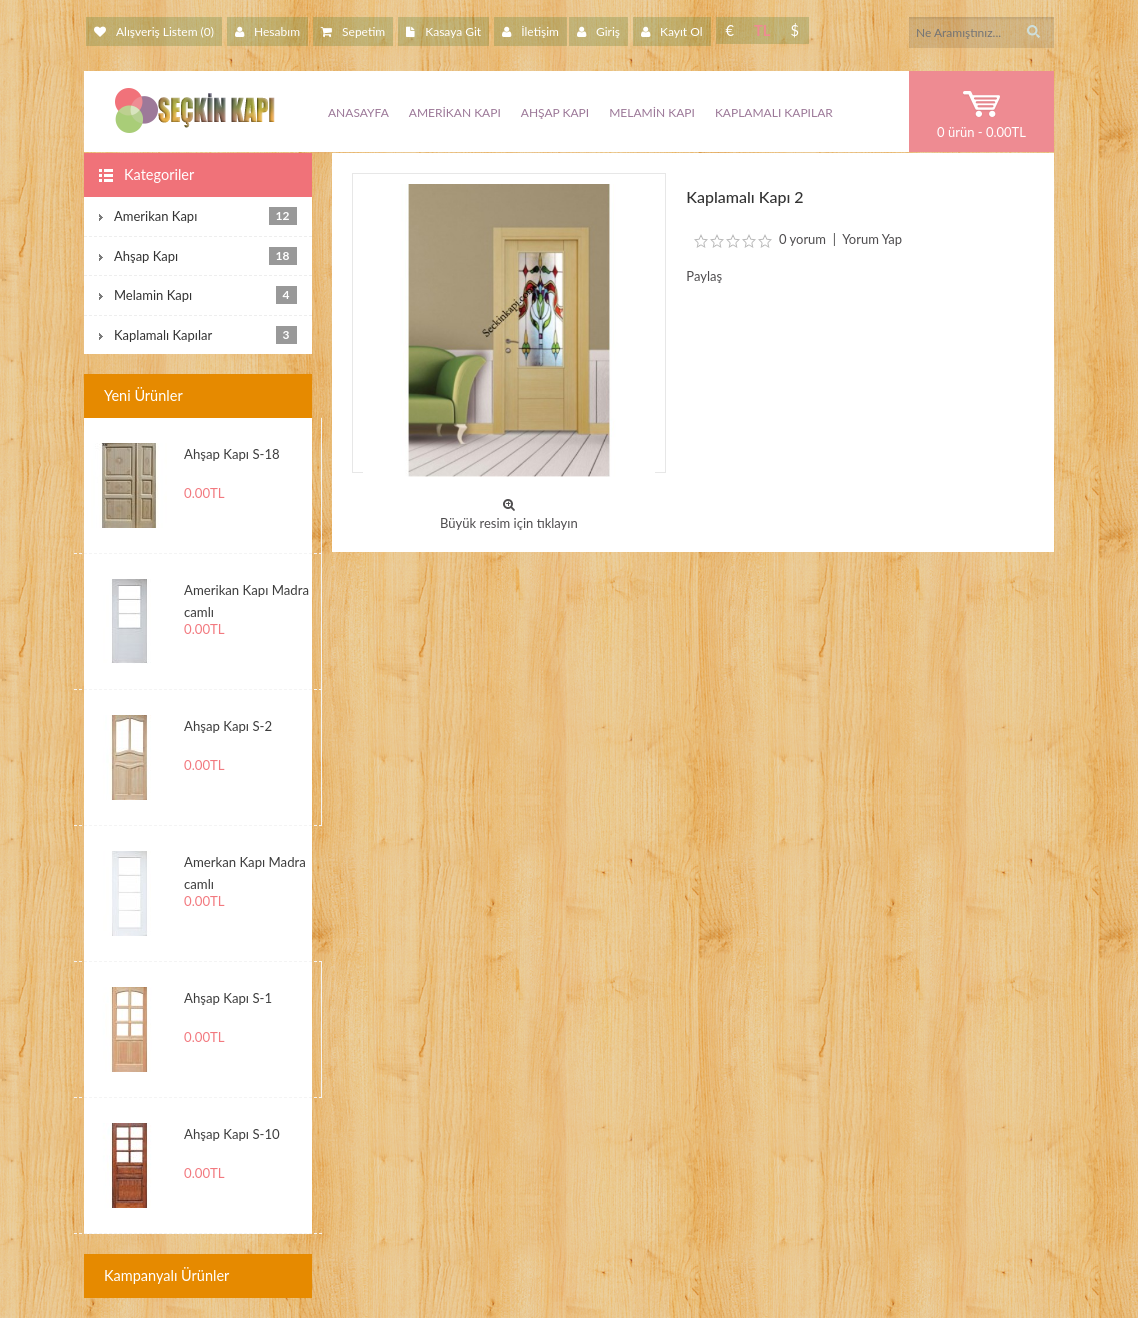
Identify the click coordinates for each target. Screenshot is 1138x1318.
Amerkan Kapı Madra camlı (245, 870)
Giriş (598, 31)
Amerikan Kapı (455, 112)
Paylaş (704, 276)
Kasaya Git (443, 31)
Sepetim (353, 31)
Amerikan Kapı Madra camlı (246, 598)
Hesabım (267, 31)
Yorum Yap (872, 239)
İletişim (530, 31)
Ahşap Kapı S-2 (228, 726)
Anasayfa (358, 112)
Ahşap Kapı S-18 (232, 454)
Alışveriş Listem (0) (154, 31)
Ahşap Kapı (555, 112)
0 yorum (802, 239)
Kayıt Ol (672, 31)
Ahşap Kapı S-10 (232, 1134)
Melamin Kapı (652, 112)
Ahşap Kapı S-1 (228, 998)
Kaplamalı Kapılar (774, 112)
